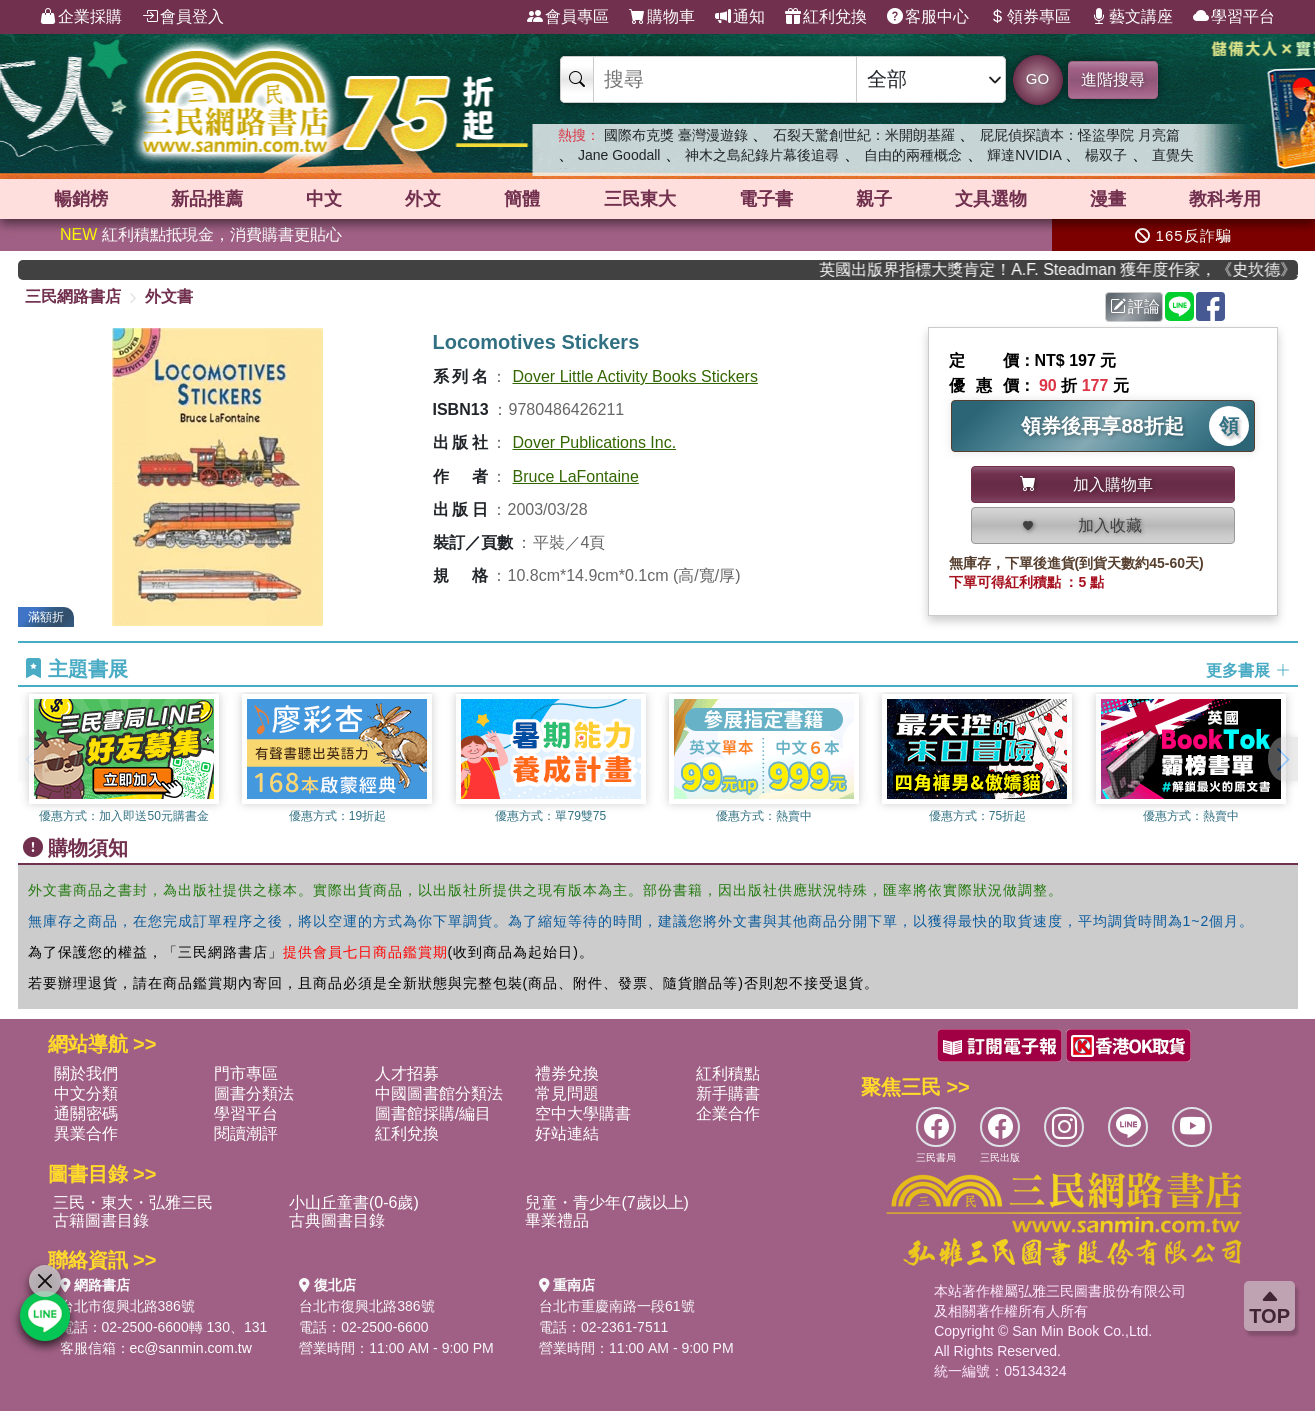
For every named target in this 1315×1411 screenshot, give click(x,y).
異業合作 (86, 1133)
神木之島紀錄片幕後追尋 (762, 155)
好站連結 (567, 1133)
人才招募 (407, 1073)
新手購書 (728, 1093)
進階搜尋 (1113, 79)
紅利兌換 (826, 17)
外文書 (169, 296)
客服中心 (928, 17)
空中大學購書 (583, 1113)
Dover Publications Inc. (595, 442)
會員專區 (568, 17)
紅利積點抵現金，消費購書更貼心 (201, 234)
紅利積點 (728, 1073)
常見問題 (567, 1093)
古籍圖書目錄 (101, 1220)
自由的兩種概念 (913, 155)
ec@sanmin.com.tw (191, 1348)
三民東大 (640, 199)
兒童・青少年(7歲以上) (607, 1202)
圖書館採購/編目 (433, 1113)
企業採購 (81, 17)
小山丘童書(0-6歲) (354, 1202)
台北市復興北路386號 (127, 1306)
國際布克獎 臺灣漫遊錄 (676, 135)
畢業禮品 (557, 1220)
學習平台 (1234, 17)
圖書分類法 (254, 1093)
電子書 (766, 199)
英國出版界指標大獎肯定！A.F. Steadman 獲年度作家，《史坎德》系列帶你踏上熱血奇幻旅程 (1076, 269)
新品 (207, 199)
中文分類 (86, 1093)
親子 (874, 199)
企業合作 (728, 1113)
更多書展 (1248, 669)
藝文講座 (1132, 17)
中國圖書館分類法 (439, 1093)
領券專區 (1030, 17)
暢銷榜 (81, 199)
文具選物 (991, 199)
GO (1037, 78)
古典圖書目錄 (337, 1220)
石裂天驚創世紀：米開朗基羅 (864, 135)
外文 (423, 199)
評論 (1135, 306)
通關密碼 (86, 1113)
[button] (1283, 759)
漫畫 (1108, 199)
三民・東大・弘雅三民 (133, 1202)
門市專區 (246, 1073)
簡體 (522, 199)
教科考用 (1225, 199)
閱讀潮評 (246, 1133)
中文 (324, 199)
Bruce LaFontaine (576, 476)
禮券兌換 (567, 1073)
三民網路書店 (73, 296)
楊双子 (1106, 155)
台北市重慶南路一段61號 (617, 1306)
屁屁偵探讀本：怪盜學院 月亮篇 (1080, 135)
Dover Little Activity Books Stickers (635, 376)
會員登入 (183, 17)
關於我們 (86, 1073)
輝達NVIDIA (1026, 155)
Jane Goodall (619, 155)
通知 (740, 17)
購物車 (662, 17)
